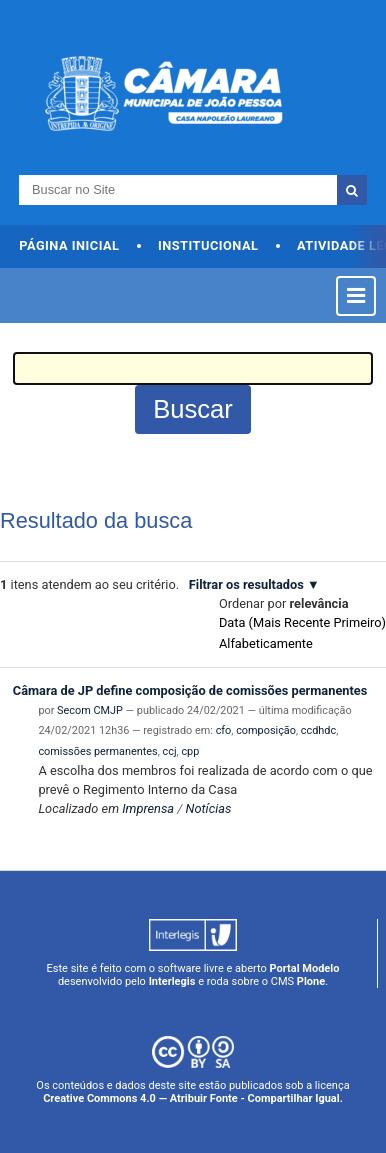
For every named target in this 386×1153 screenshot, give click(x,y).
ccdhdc (318, 730)
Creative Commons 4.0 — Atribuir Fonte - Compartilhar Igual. (193, 1098)
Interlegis (172, 981)
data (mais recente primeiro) (302, 622)
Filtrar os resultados (246, 584)
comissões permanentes (97, 751)
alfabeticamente (266, 643)
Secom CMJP (90, 710)
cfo (224, 730)
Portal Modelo (305, 968)
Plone (311, 981)
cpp (190, 751)
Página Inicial (69, 245)
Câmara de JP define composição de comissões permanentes (190, 690)
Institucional (208, 245)
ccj (170, 751)
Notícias (209, 808)
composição (266, 730)
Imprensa (148, 808)
